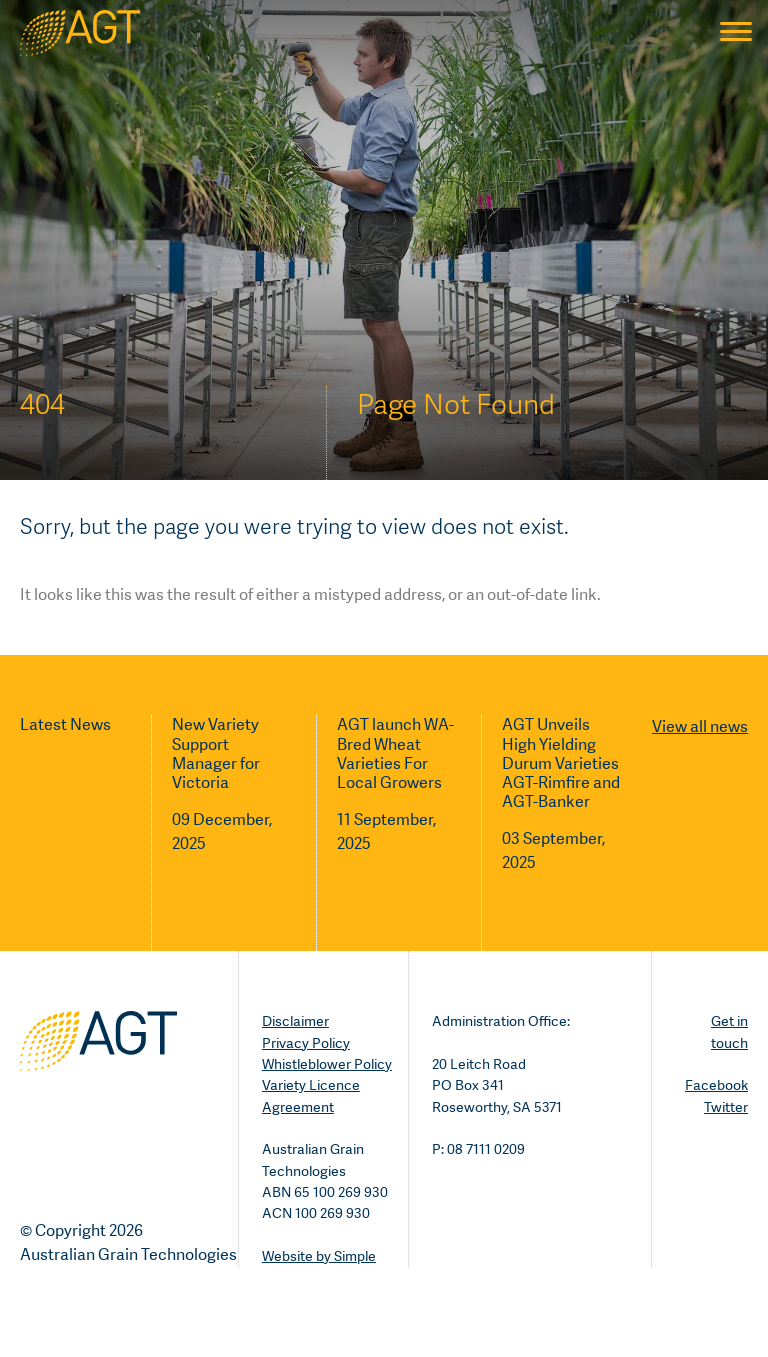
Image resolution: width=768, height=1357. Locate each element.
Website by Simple (319, 1256)
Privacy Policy (306, 1043)
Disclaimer (295, 1021)
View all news (700, 726)
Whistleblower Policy (327, 1064)
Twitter (726, 1107)
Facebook (716, 1085)
